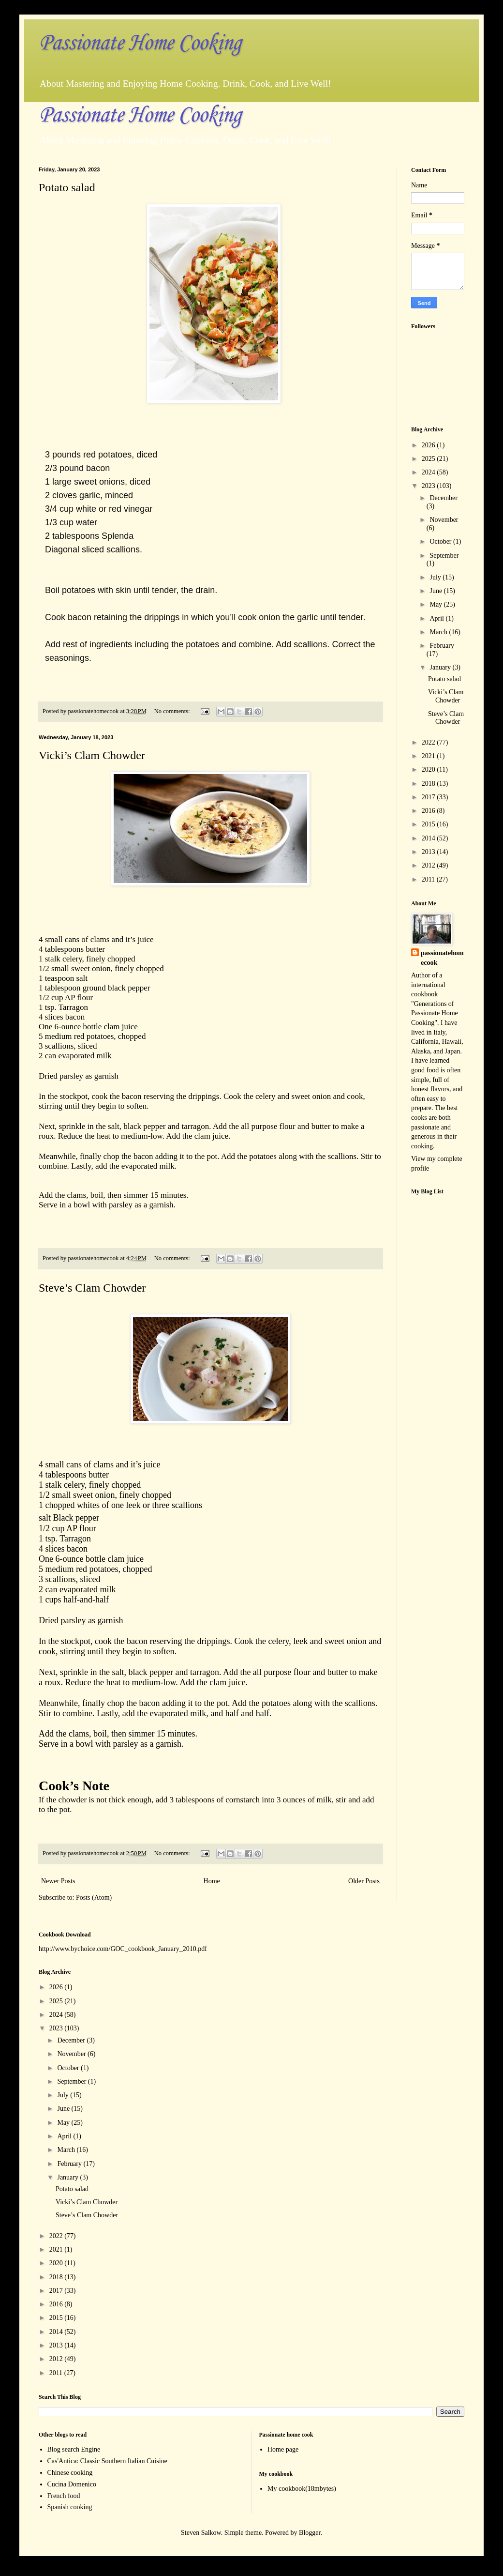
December (443, 498)
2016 (429, 810)
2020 (429, 769)
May (436, 604)
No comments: (173, 711)
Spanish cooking (69, 2507)
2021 (429, 756)
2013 (429, 851)
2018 (429, 783)
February (441, 645)
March (439, 632)
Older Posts (364, 1881)
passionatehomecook (442, 957)
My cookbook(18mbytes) (301, 2488)
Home (212, 1881)
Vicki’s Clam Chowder (92, 755)
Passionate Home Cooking (140, 43)
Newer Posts (58, 1881)
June (436, 590)
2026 (429, 445)
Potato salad (67, 187)
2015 (429, 824)
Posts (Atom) (94, 1897)
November (443, 519)
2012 (429, 865)
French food (63, 2496)
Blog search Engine (74, 2449)
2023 (429, 485)
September (444, 555)
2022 (429, 742)
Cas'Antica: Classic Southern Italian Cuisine (107, 2461)
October (441, 541)
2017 (429, 797)
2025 (429, 458)
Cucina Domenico (71, 2484)
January (440, 667)
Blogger (309, 2532)
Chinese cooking (70, 2472)
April (437, 618)
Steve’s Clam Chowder (92, 1287)
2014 (429, 838)
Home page (282, 2449)
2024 (429, 472)
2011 (429, 879)
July (436, 577)
